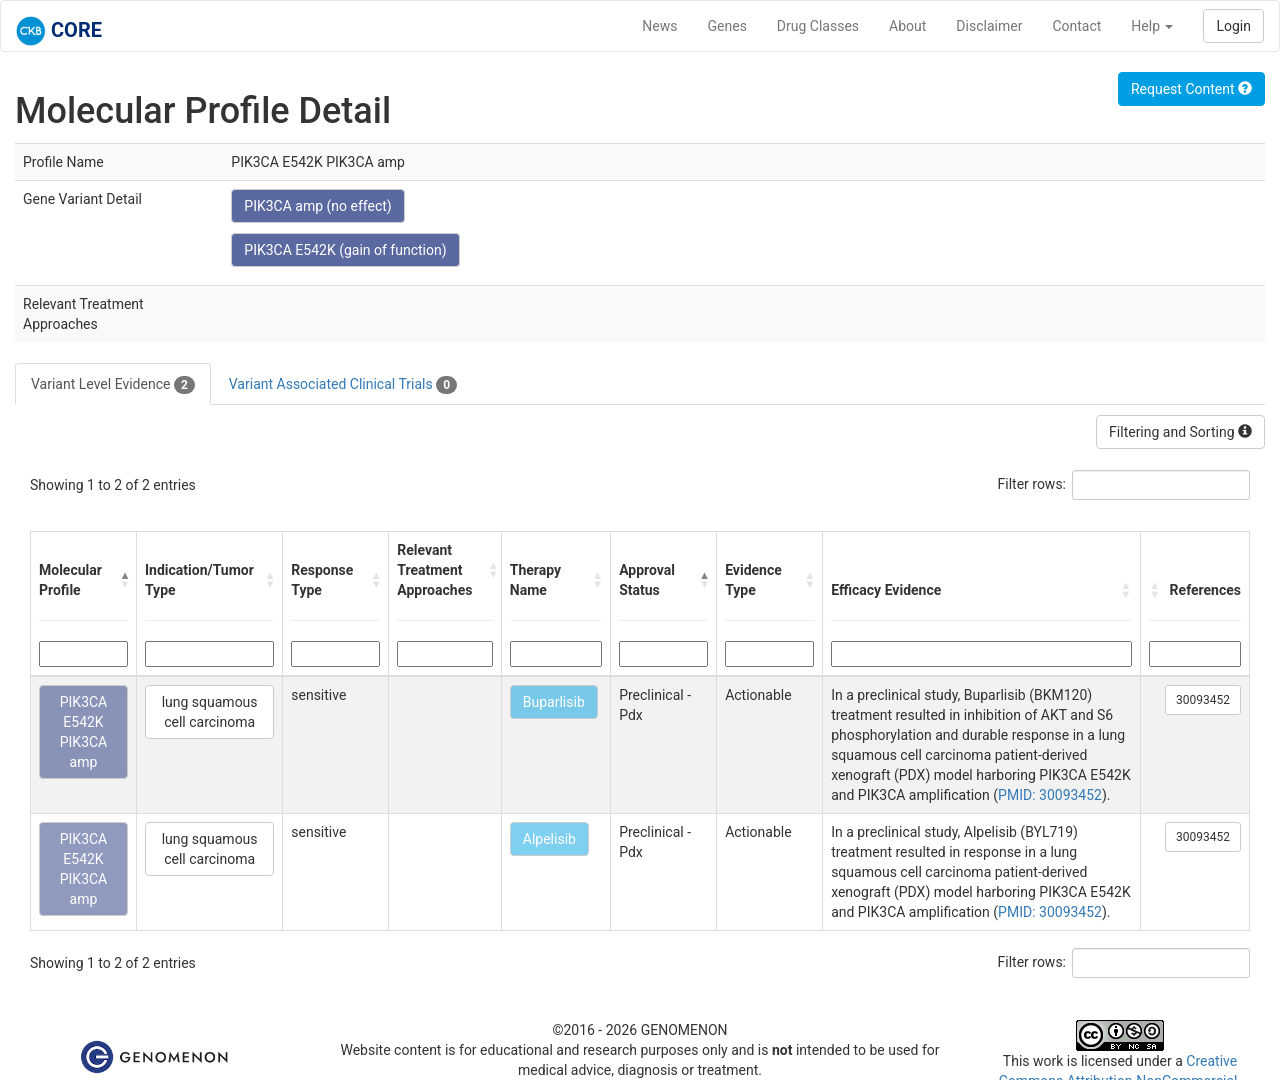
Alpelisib (549, 839)
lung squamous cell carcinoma (210, 712)
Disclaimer (989, 26)
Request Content (1191, 89)
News (659, 26)
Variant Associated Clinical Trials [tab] (343, 385)
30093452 (1203, 700)
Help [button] (1152, 26)
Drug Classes (818, 26)
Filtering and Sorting (1180, 432)
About (907, 26)
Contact (1076, 26)
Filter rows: (1032, 484)
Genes (727, 26)
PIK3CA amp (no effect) (317, 206)
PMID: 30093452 (1050, 795)
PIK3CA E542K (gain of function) (345, 250)
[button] (123, 580)
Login (1233, 26)
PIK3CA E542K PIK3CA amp (84, 732)
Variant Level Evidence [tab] (113, 385)
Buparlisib (554, 702)
